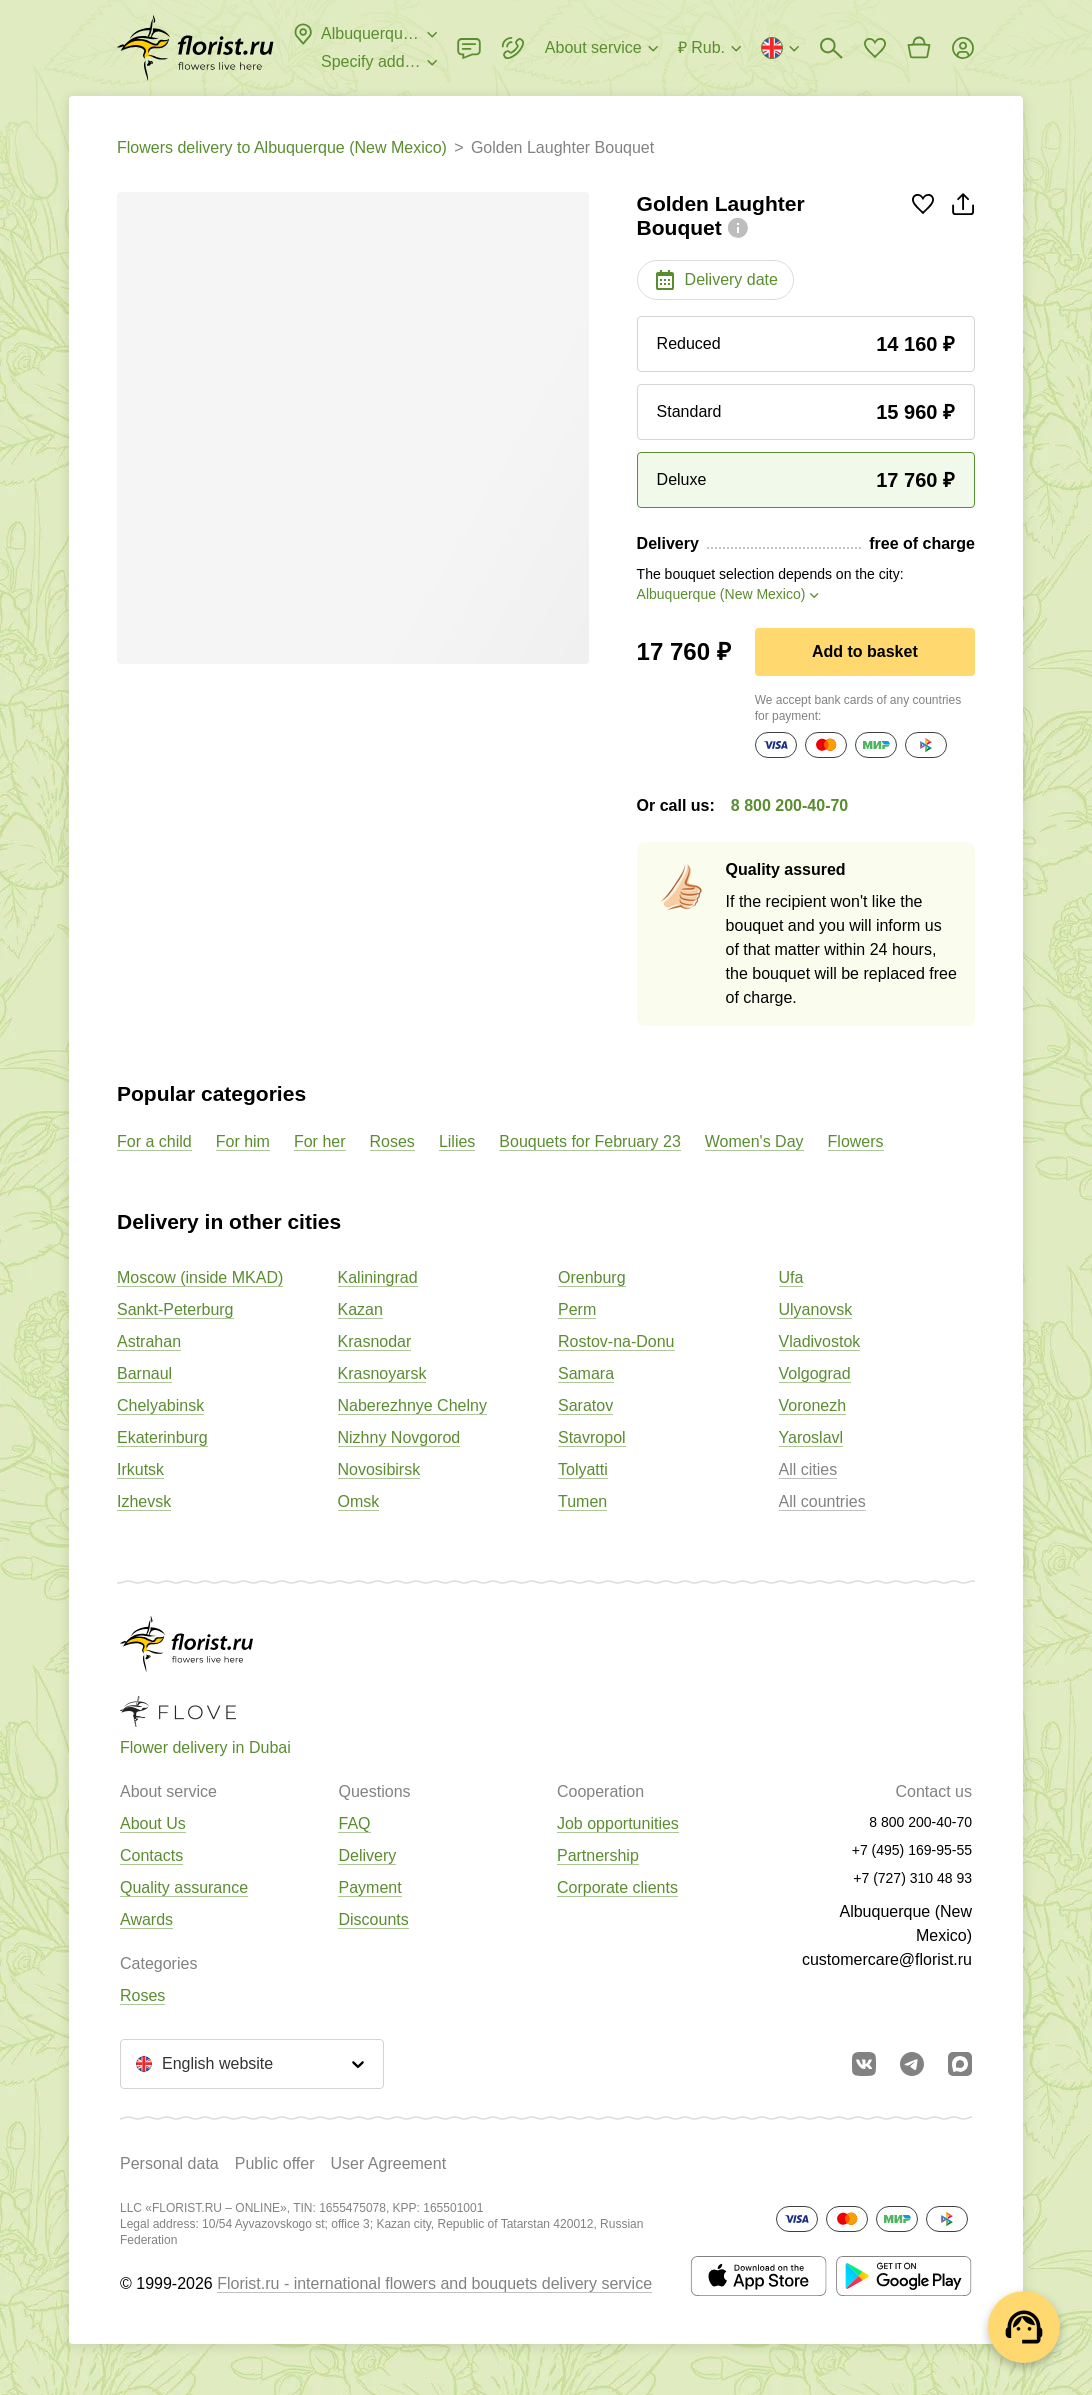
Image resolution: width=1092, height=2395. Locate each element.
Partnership (598, 1855)
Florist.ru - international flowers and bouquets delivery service (434, 2283)
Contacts (151, 1855)
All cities (808, 1469)
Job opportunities (618, 1823)
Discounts (373, 1919)
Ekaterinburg (162, 1437)
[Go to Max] (960, 2064)
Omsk (359, 1501)
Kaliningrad (378, 1277)
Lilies (457, 1141)
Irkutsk (140, 1469)
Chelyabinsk (160, 1405)
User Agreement (388, 2163)
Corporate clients (617, 1887)
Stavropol (592, 1437)
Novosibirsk (379, 1469)
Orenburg (592, 1277)
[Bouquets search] (831, 48)
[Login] (963, 48)
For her (320, 1141)
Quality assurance (184, 1887)
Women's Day (754, 1141)
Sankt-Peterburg (175, 1309)
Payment (369, 1887)
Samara (586, 1373)
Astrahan (149, 1341)
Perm (577, 1309)
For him (243, 1141)
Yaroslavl (811, 1437)
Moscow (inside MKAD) (200, 1277)
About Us (153, 1823)
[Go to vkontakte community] (864, 2064)
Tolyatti (583, 1469)
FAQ (354, 1823)
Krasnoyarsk (382, 1373)
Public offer (275, 2163)
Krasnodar (375, 1341)
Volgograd (815, 1373)
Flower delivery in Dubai (205, 1747)
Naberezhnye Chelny (412, 1405)
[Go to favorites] (875, 48)
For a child (154, 1141)
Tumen (582, 1501)
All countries (822, 1501)
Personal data (169, 2163)
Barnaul (144, 1373)
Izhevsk (144, 1501)
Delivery (367, 1855)
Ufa (791, 1277)
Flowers (856, 1141)
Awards (146, 1919)
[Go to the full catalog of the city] (195, 48)
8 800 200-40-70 (789, 805)
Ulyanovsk (816, 1309)
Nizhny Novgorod (399, 1437)
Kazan (360, 1309)
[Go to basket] (919, 48)
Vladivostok (820, 1341)
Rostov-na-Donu (616, 1341)
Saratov (585, 1405)
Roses (392, 1141)
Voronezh (813, 1405)
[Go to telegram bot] (912, 2064)
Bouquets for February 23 (589, 1141)
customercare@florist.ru (887, 1959)
